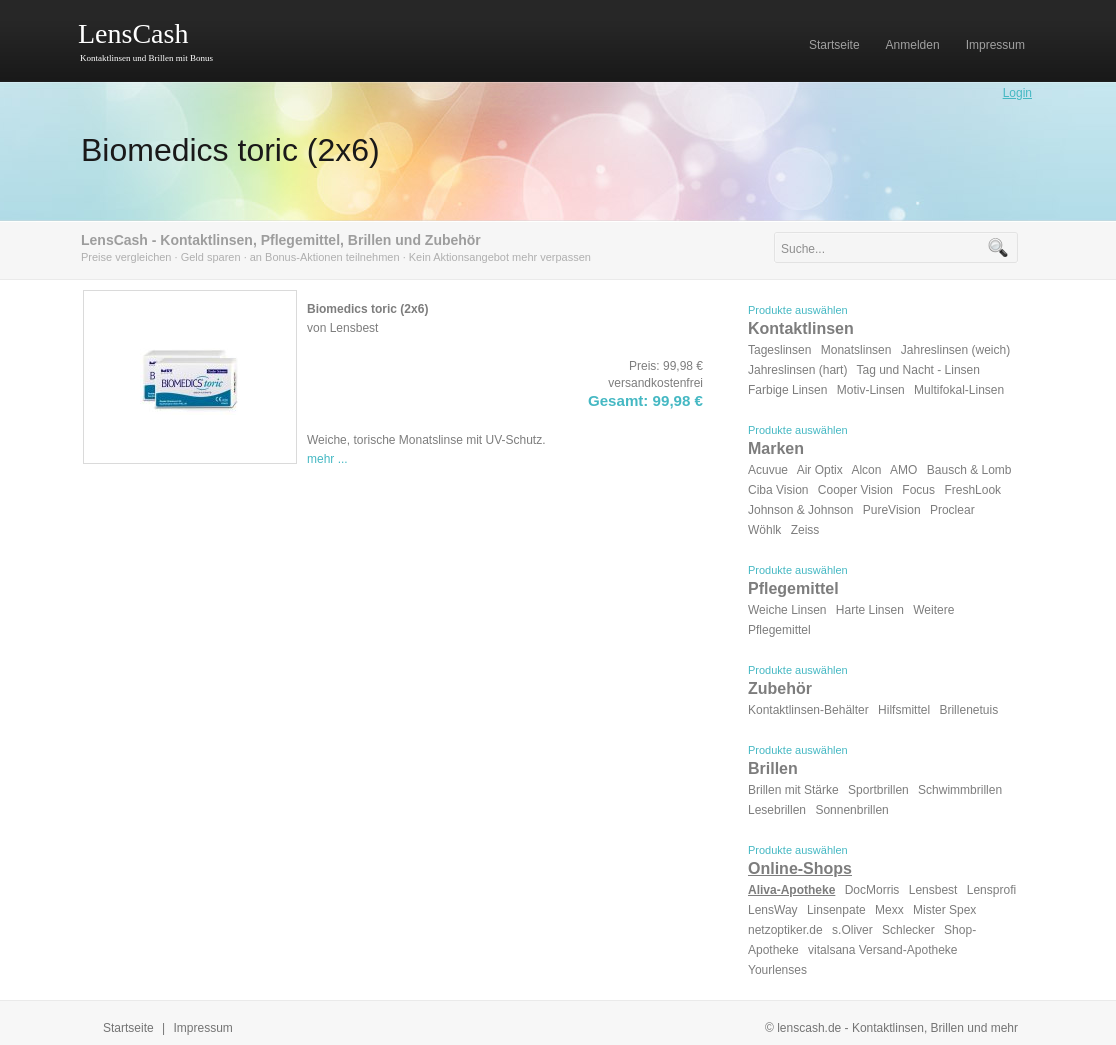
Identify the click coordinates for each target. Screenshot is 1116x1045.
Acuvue (768, 470)
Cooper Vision (855, 490)
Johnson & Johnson (800, 510)
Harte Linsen (870, 610)
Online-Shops (800, 868)
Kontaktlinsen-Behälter (808, 710)
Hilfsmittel (904, 710)
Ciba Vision (778, 490)
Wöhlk (764, 530)
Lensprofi (991, 890)
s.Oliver (852, 930)
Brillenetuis (968, 710)
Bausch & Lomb (969, 470)
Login (1017, 93)
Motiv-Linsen (871, 390)
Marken (776, 448)
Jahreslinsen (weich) (955, 350)
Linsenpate (836, 910)
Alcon (866, 470)
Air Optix (820, 470)
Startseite (128, 1028)
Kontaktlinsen (801, 328)
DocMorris (872, 890)
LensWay (773, 910)
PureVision (892, 510)
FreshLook (972, 490)
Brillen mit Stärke (793, 790)
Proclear (952, 510)
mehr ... (327, 459)
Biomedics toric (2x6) (230, 150)
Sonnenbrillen (851, 810)
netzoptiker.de (785, 930)
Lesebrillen (777, 810)
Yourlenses (777, 970)
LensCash (133, 33)
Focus (918, 490)
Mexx (889, 910)
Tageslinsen (779, 350)
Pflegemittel (793, 588)
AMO (903, 470)
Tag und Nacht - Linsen (918, 370)
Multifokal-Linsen (959, 390)
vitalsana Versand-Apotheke (882, 950)
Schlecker (908, 930)
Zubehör (780, 688)
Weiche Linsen (787, 610)
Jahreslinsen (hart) (797, 370)
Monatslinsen (856, 350)
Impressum (203, 1028)
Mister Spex (944, 910)
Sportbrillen (878, 790)
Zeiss (805, 530)
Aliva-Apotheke (791, 890)
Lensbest (933, 890)
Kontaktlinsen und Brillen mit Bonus (146, 58)
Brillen (773, 768)
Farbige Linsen (787, 390)
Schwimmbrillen (960, 790)
